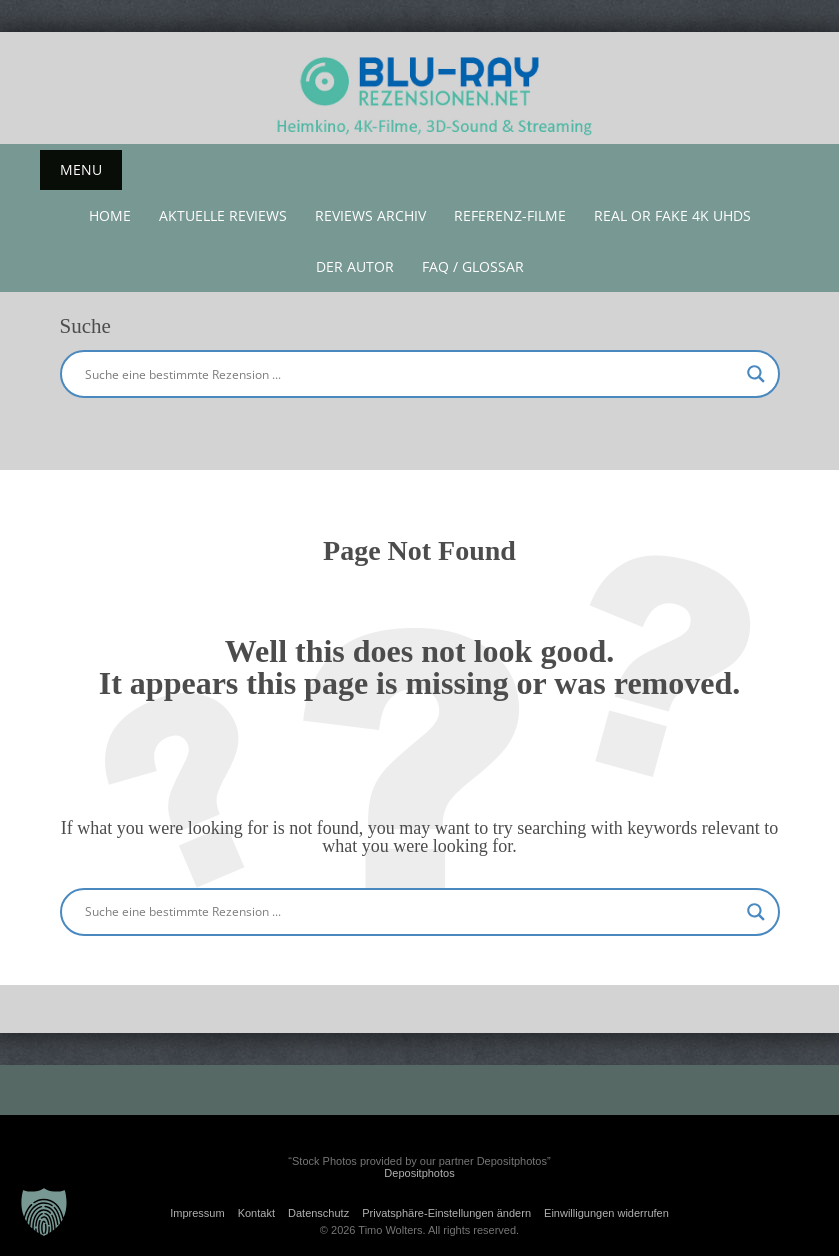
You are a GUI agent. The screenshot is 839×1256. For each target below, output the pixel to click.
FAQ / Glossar (473, 266)
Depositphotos (419, 1173)
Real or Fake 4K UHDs (672, 215)
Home (110, 215)
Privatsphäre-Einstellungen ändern (446, 1213)
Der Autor (355, 266)
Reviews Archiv (370, 215)
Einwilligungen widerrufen (606, 1213)
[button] (44, 1212)
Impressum (197, 1213)
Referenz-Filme (510, 215)
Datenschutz (318, 1213)
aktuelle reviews (223, 215)
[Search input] (411, 374)
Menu (81, 169)
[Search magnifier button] (756, 374)
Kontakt (256, 1213)
